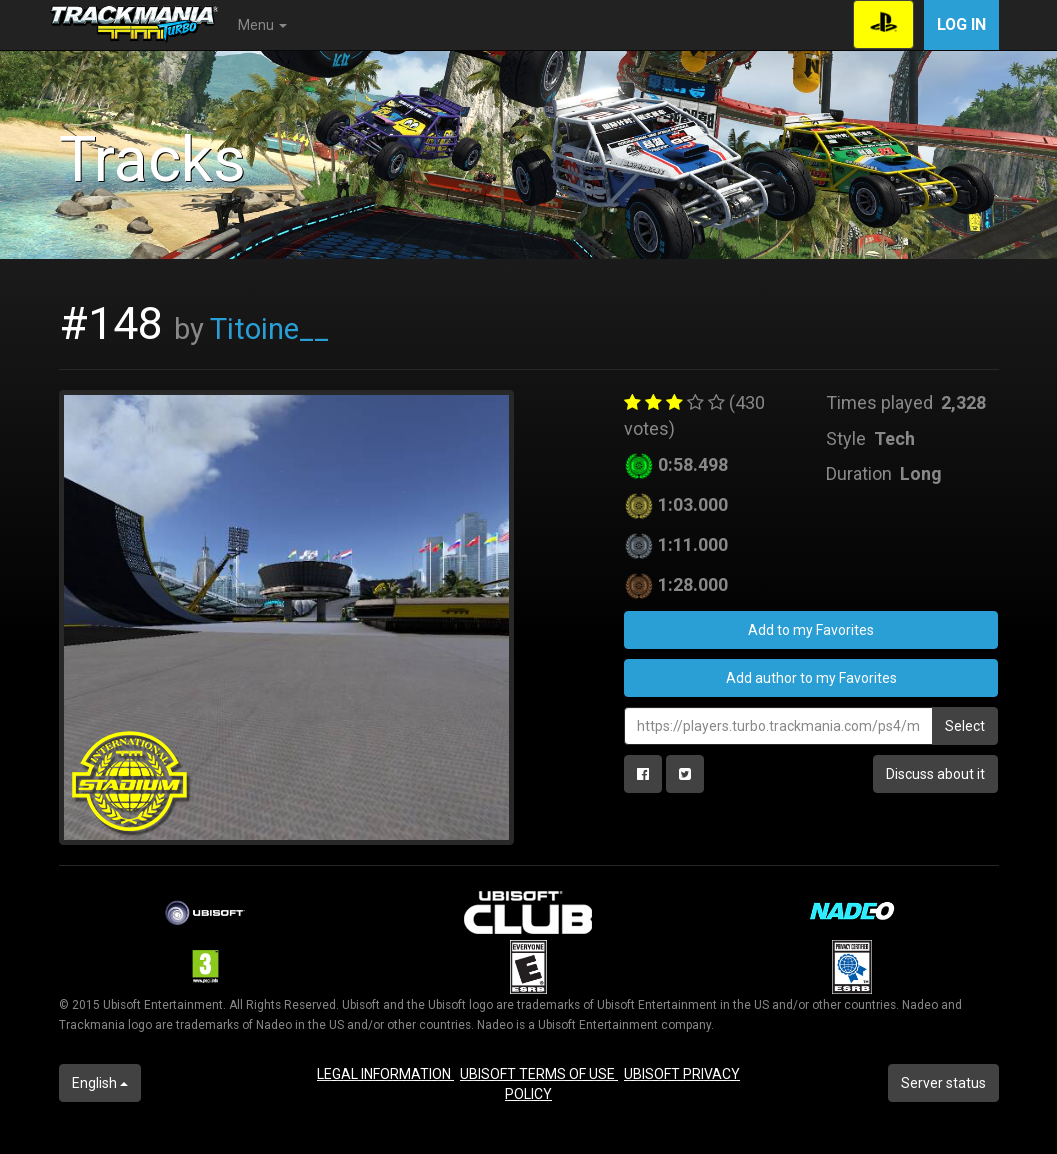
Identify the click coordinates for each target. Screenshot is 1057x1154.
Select (965, 726)
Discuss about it (935, 774)
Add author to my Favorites (811, 678)
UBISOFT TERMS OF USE (539, 1074)
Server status (943, 1083)
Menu (262, 25)
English (100, 1083)
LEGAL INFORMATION (385, 1074)
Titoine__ (269, 329)
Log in (961, 24)
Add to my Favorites (811, 630)
